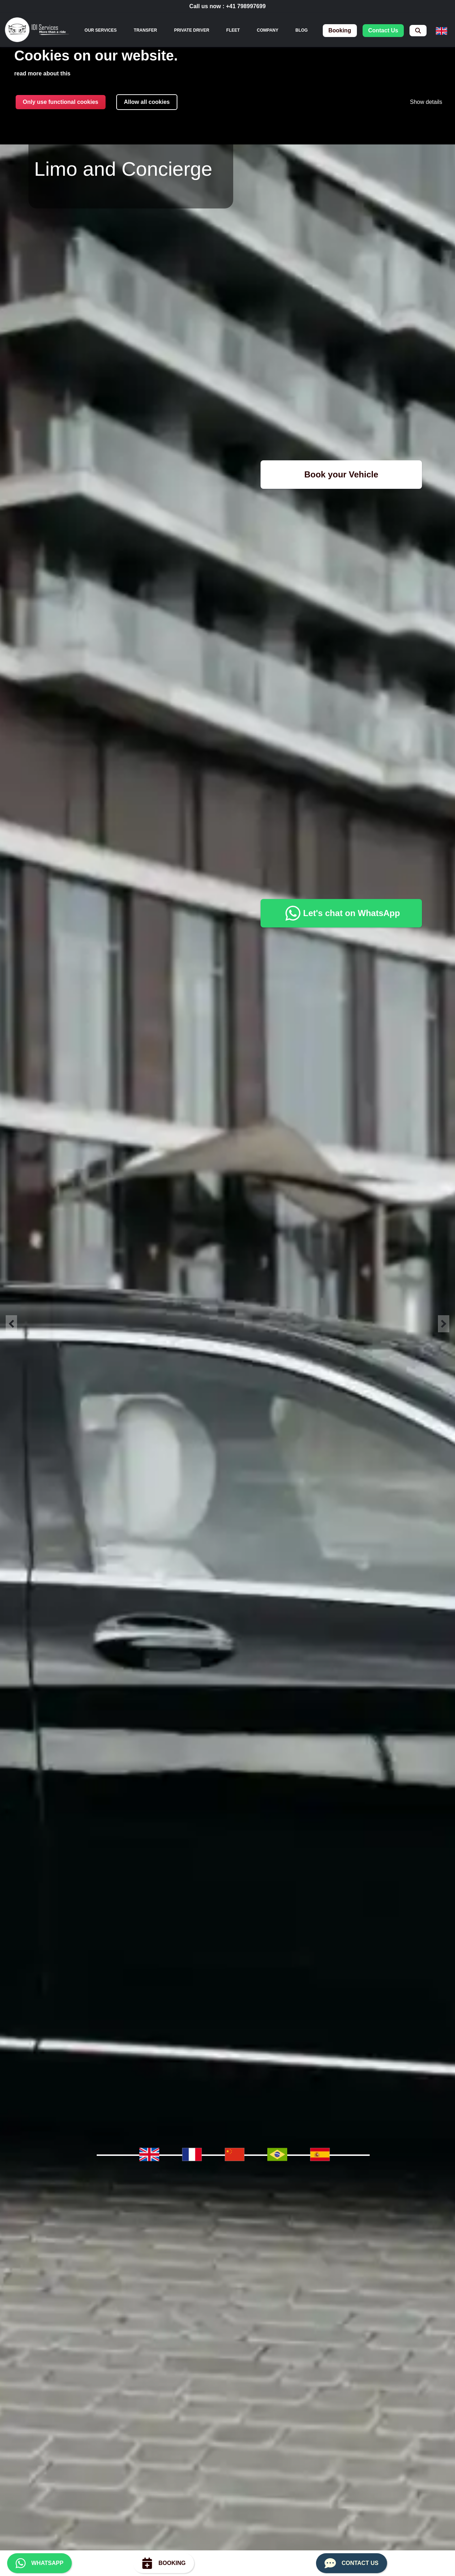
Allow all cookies (147, 102)
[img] (37, 30)
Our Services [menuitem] (101, 30)
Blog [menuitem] (301, 30)
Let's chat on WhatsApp (341, 913)
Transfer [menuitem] (145, 30)
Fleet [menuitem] (233, 30)
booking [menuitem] (339, 30)
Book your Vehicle (341, 474)
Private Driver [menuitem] (191, 30)
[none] (101, 30)
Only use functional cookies (60, 102)
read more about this (42, 73)
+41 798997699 (246, 6)
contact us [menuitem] (383, 30)
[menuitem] (418, 30)
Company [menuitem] (267, 30)
